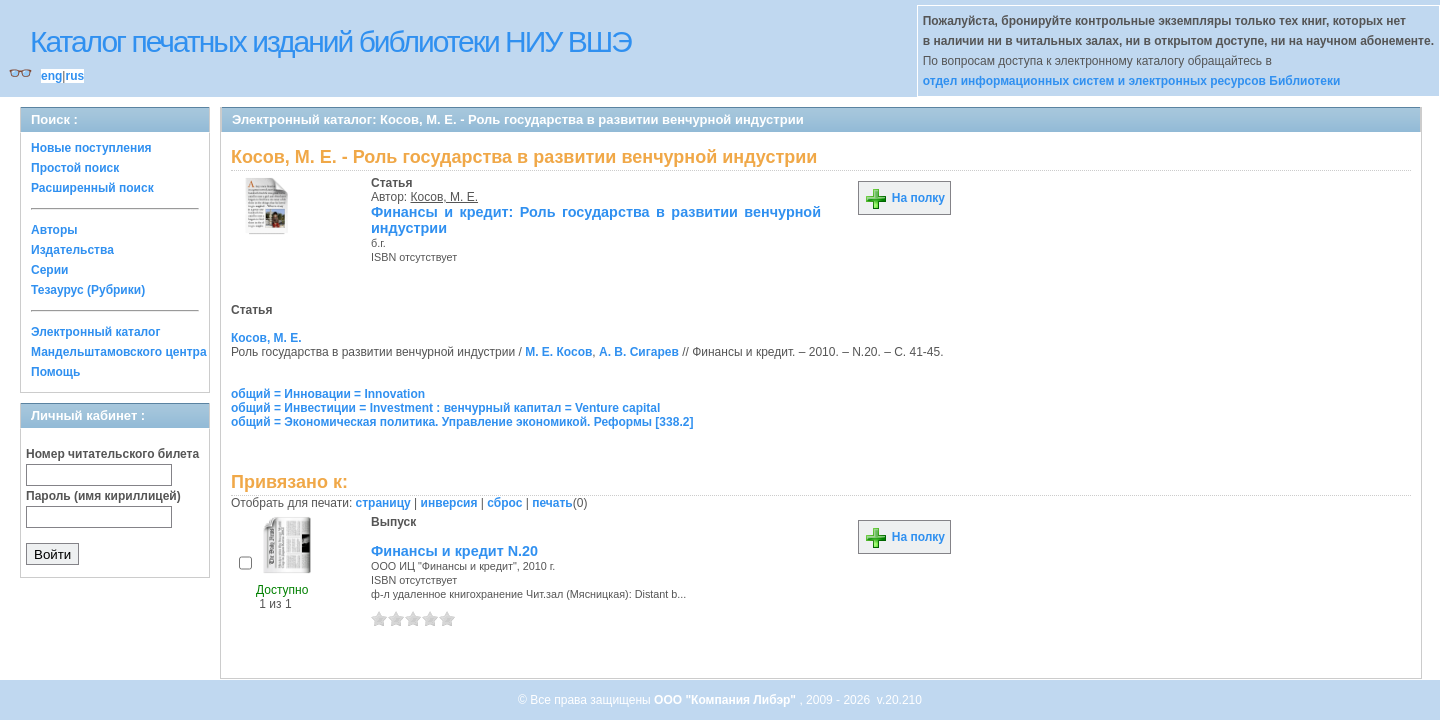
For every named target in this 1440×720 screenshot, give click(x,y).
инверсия (449, 503)
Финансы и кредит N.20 (454, 551)
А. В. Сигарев (639, 352)
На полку (904, 198)
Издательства (72, 250)
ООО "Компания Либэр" (726, 700)
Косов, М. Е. (445, 197)
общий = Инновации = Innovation (328, 394)
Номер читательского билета (112, 454)
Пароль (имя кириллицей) (103, 496)
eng (51, 76)
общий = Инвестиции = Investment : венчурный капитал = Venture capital (445, 408)
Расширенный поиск (92, 188)
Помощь (55, 372)
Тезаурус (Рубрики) (88, 290)
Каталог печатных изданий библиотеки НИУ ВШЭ (330, 41)
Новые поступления (91, 148)
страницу (383, 503)
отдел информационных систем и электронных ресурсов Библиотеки (1132, 81)
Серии (49, 270)
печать (552, 503)
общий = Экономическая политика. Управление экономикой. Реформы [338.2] (462, 422)
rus (74, 76)
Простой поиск (75, 168)
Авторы (54, 230)
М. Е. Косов (558, 352)
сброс (504, 503)
